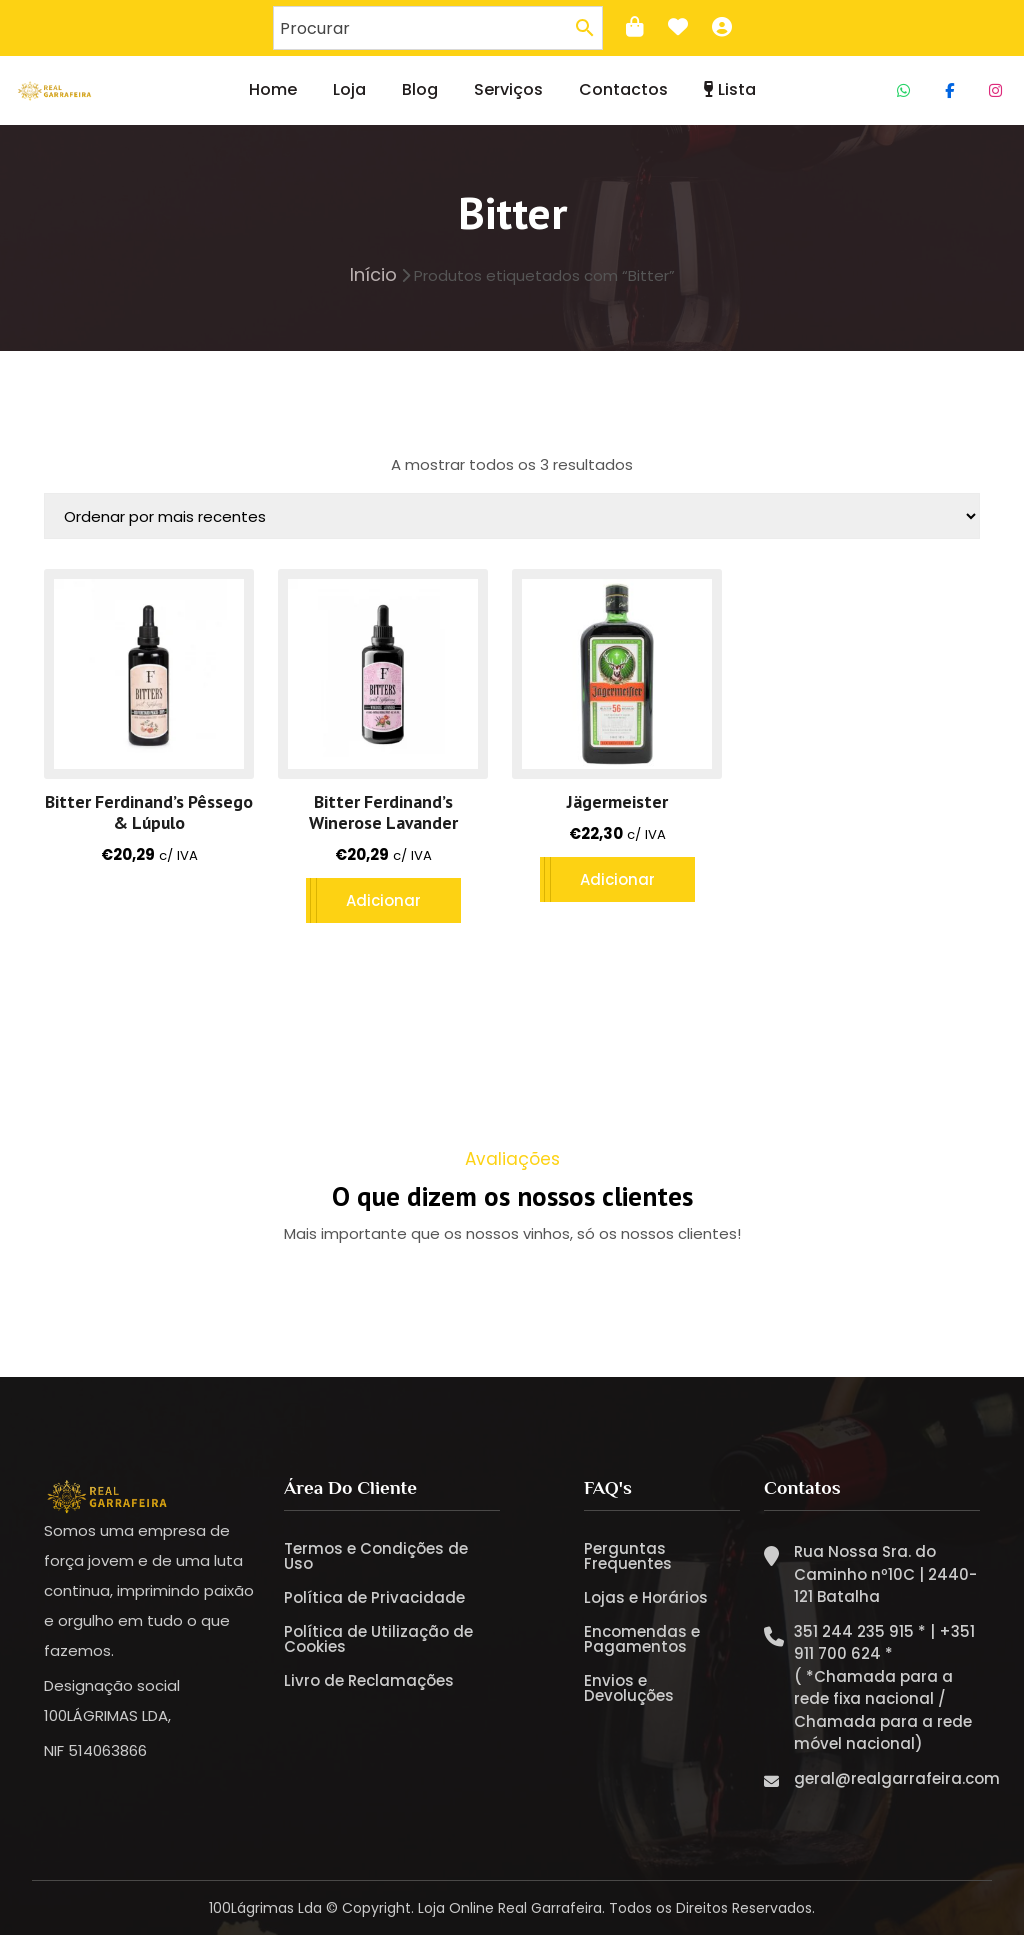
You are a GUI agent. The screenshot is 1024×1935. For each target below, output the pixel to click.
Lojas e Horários (646, 1597)
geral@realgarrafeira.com (897, 1777)
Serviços (508, 89)
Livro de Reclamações (369, 1680)
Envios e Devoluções (629, 1688)
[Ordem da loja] (512, 516)
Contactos (623, 89)
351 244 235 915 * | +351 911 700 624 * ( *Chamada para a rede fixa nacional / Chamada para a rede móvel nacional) (884, 1687)
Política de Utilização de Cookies (378, 1639)
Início (373, 274)
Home (273, 89)
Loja (349, 89)
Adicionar (383, 900)
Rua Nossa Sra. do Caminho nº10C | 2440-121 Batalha (885, 1574)
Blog (420, 89)
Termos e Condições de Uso (376, 1556)
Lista (730, 89)
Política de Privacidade (374, 1597)
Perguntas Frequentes (628, 1556)
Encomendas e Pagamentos (642, 1639)
